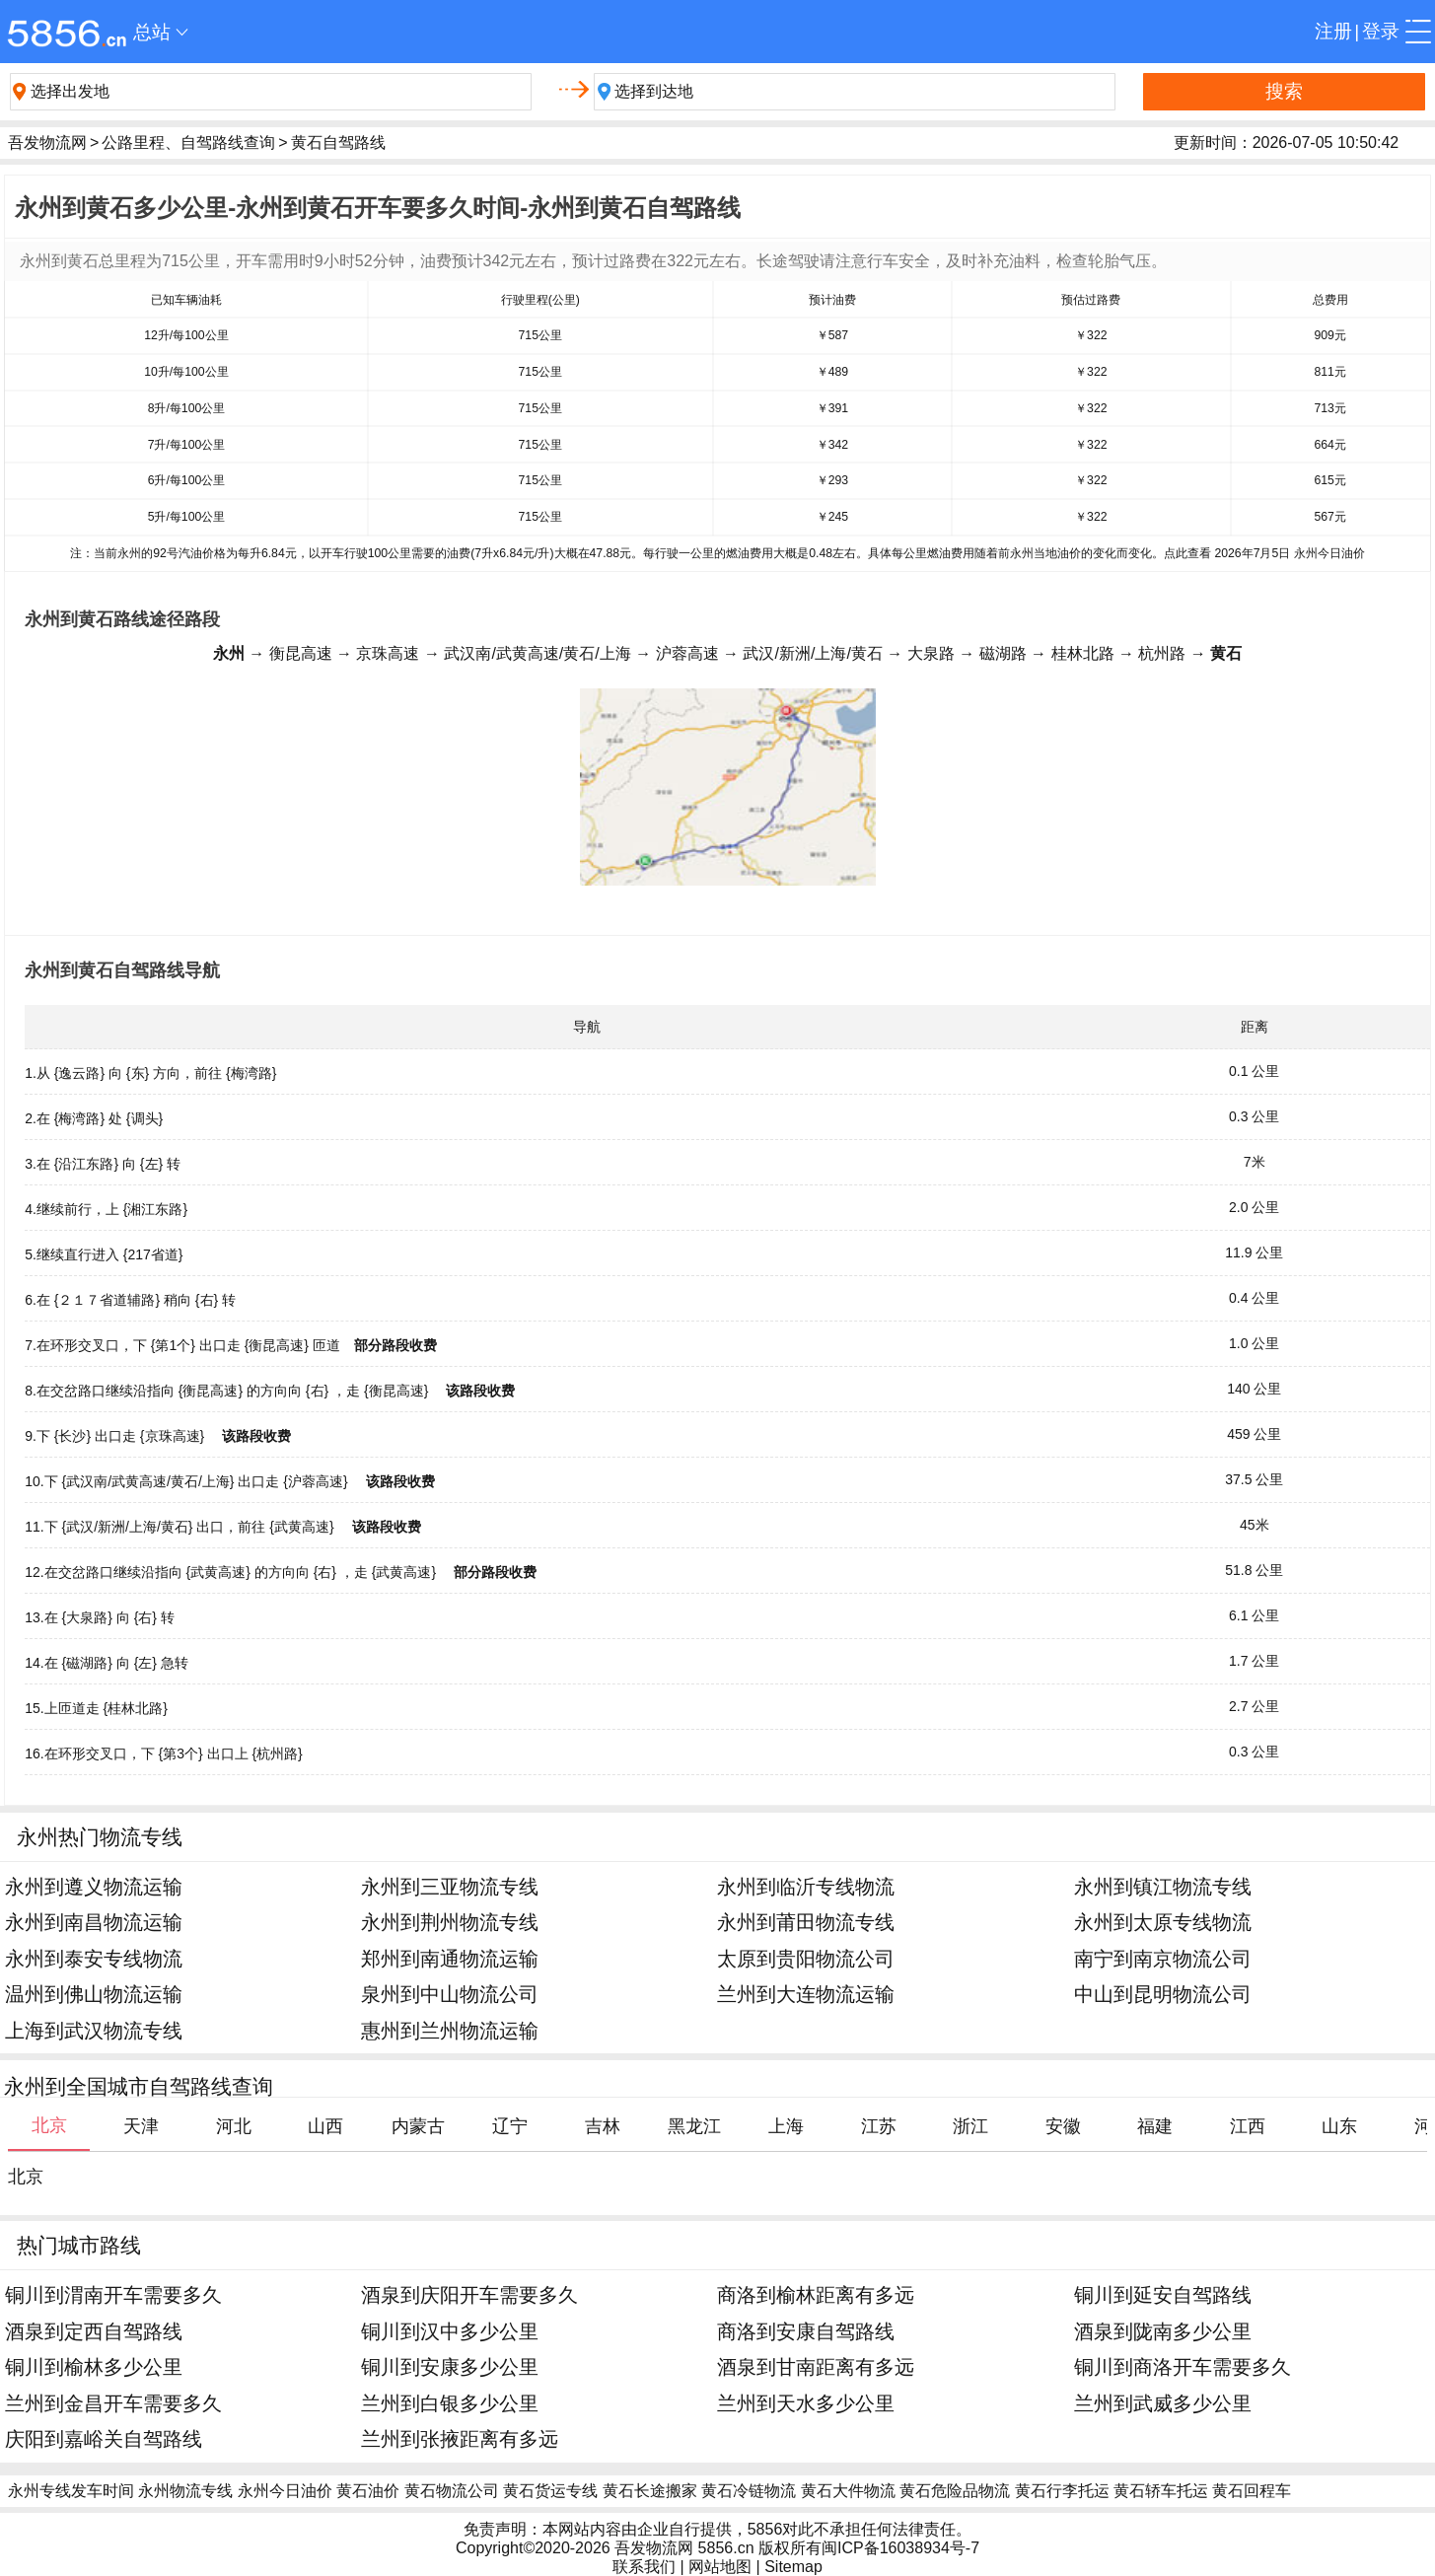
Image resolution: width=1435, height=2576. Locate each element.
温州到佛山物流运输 (93, 1993)
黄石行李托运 (1062, 2490)
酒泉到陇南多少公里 (1163, 2331)
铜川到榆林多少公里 (93, 2366)
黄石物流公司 (451, 2490)
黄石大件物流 (848, 2490)
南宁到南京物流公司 (1163, 1958)
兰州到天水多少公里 (806, 2403)
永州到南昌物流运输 (93, 1921)
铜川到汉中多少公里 (449, 2331)
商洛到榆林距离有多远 (815, 2294)
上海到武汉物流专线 (93, 2030)
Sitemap (793, 2566)
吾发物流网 (47, 142)
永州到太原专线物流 (1163, 1921)
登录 (1380, 31)
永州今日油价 (285, 2490)
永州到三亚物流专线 (449, 1886)
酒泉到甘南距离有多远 (815, 2366)
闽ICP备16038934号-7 (900, 2548)
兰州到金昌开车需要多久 (113, 2403)
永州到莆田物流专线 (806, 1921)
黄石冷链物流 (748, 2490)
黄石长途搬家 (650, 2490)
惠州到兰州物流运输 (449, 2030)
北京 (25, 2176)
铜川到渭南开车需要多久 (113, 2294)
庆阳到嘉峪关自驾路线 (103, 2438)
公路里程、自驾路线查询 (188, 142)
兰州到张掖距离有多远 (459, 2438)
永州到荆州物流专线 (449, 1921)
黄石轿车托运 (1160, 2490)
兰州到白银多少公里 (449, 2403)
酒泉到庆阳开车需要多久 (469, 2294)
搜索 (1284, 91)
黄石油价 (367, 2490)
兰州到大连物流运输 (806, 1993)
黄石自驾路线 (338, 142)
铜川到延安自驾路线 (1163, 2294)
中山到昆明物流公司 (1163, 1993)
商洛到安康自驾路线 (806, 2331)
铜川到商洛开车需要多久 (1182, 2366)
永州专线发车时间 (71, 2490)
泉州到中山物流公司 (449, 1993)
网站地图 (720, 2566)
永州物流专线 (185, 2490)
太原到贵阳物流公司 (806, 1958)
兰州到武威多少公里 (1163, 2403)
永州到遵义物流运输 (93, 1886)
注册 (1333, 31)
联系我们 (644, 2566)
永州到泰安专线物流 (93, 1958)
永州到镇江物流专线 (1163, 1886)
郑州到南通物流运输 (449, 1958)
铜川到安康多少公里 (449, 2366)
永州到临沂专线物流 (806, 1886)
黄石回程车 (1251, 2490)
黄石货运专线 (550, 2490)
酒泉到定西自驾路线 (93, 2331)
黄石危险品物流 (954, 2490)
